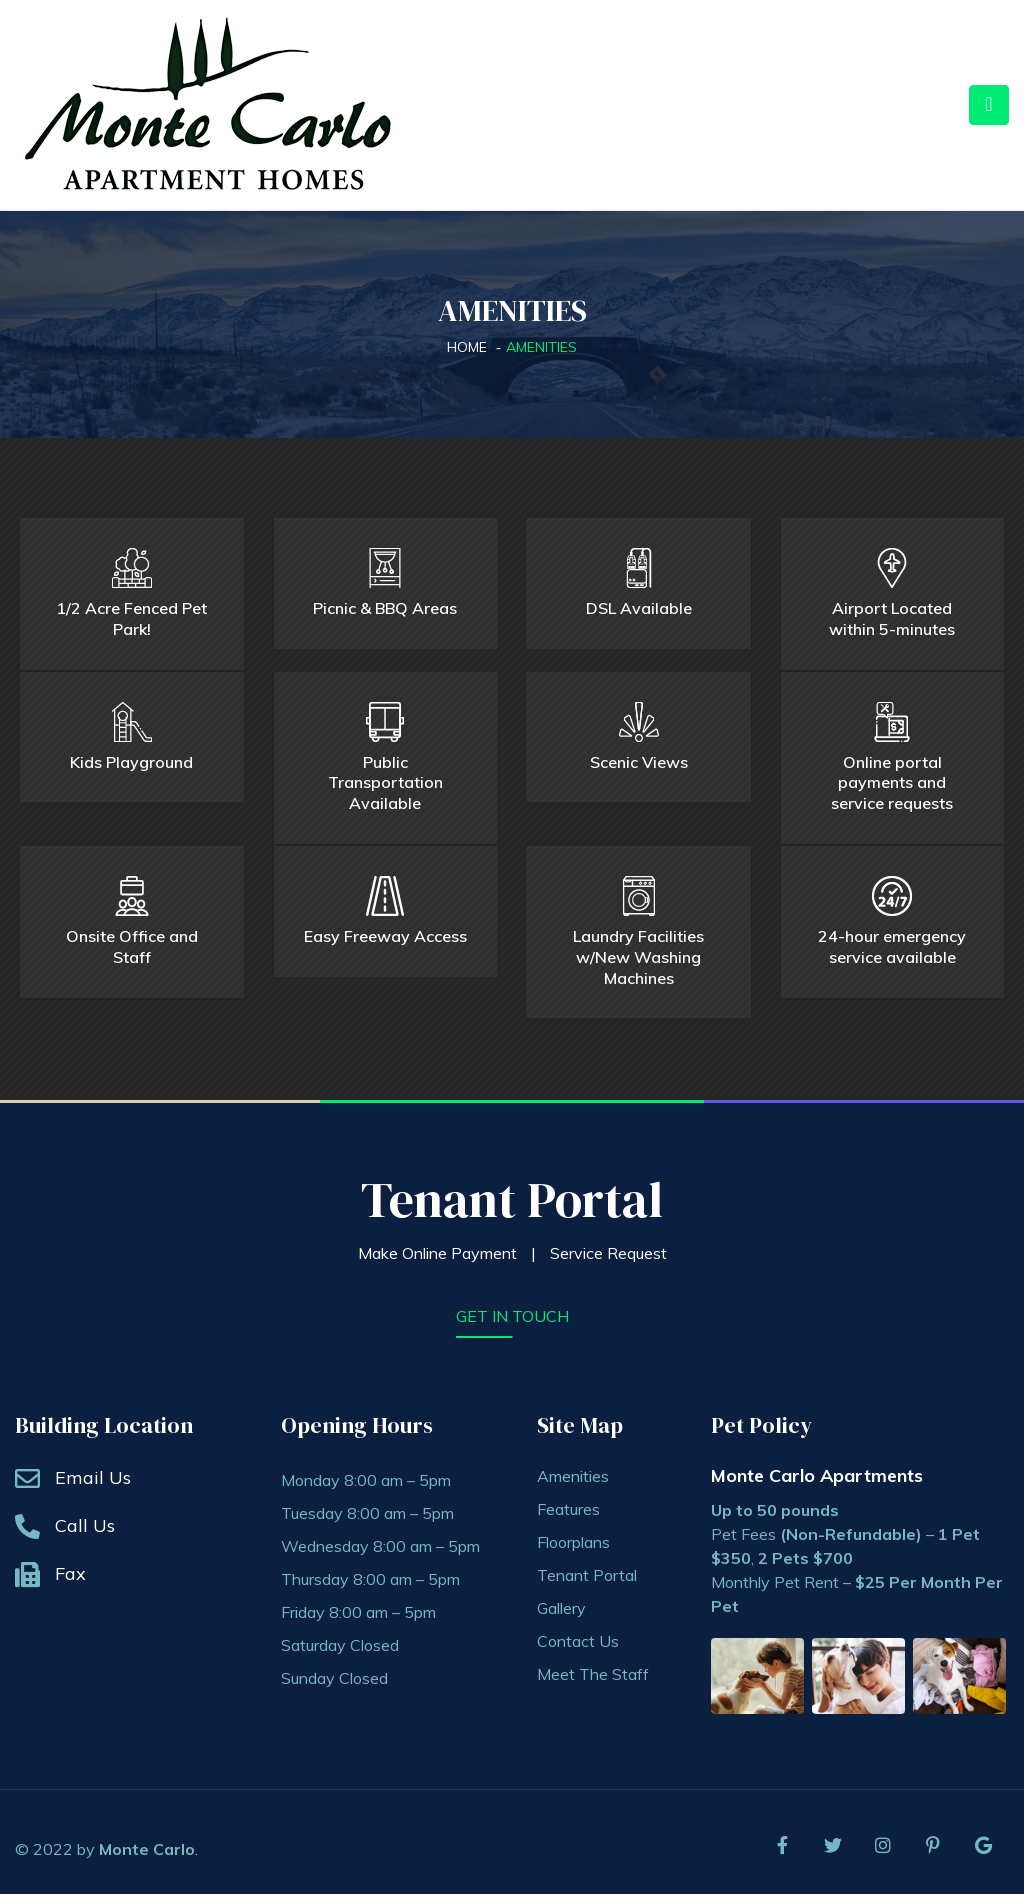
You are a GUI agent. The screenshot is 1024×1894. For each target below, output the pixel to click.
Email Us (93, 1471)
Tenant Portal (512, 1193)
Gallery (561, 1602)
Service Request (608, 1247)
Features (568, 1503)
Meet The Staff (593, 1668)
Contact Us (578, 1635)
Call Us (85, 1519)
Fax (70, 1567)
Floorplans (573, 1536)
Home (467, 347)
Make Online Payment (437, 1247)
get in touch (512, 1310)
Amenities (573, 1470)
